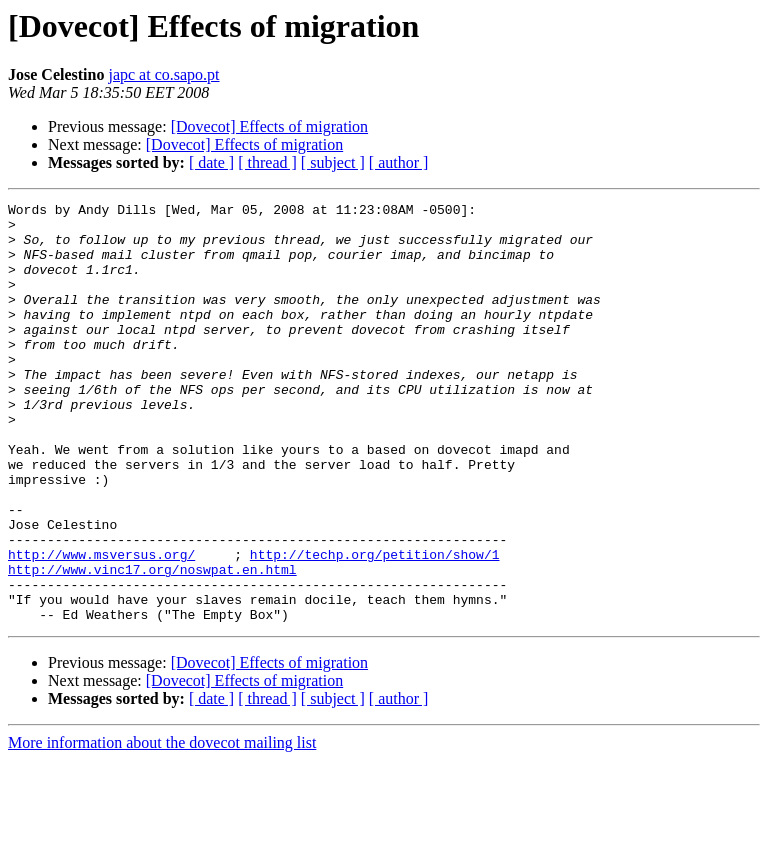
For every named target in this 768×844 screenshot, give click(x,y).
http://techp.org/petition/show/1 (375, 626)
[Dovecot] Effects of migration (269, 126)
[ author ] (399, 162)
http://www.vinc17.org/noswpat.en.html (152, 644)
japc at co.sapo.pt (163, 74)
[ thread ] (267, 162)
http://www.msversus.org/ (101, 626)
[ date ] (211, 162)
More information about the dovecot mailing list (162, 826)
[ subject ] (333, 162)
